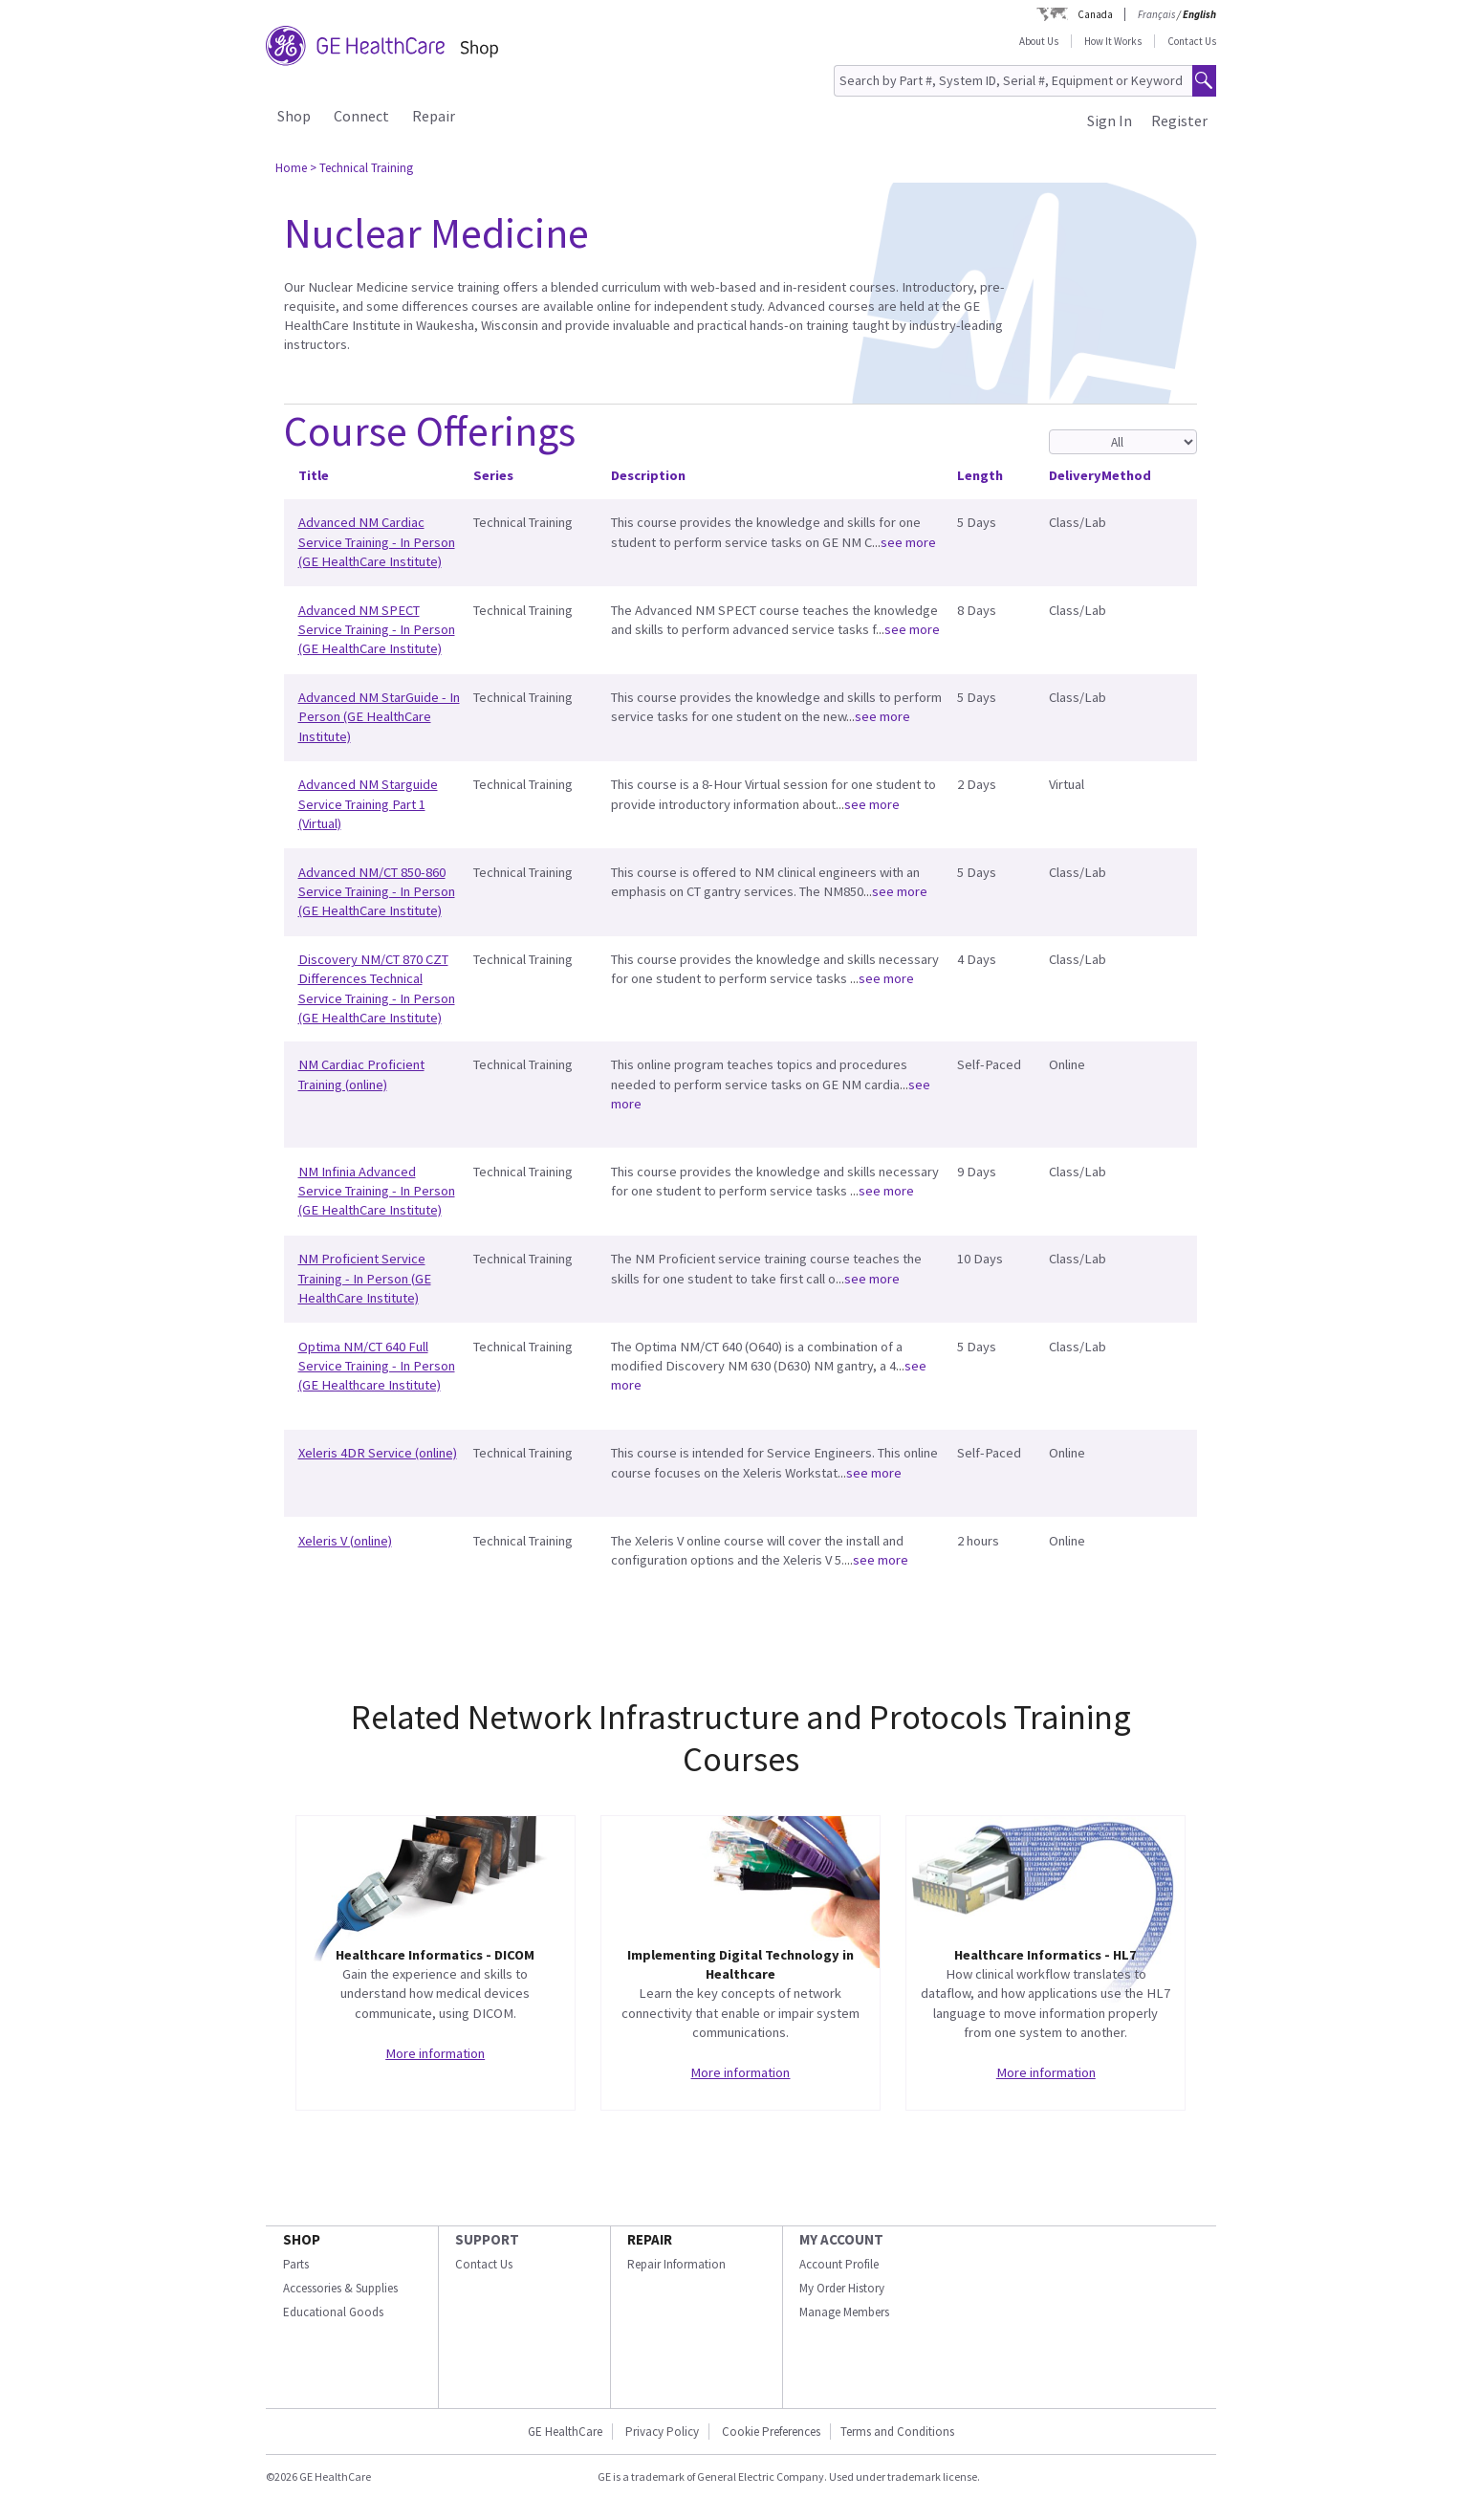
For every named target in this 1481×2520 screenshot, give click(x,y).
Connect (361, 115)
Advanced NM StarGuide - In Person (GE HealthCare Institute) (379, 717)
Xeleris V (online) (345, 1540)
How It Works (1113, 41)
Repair (433, 115)
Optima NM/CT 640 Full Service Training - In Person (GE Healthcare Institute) (376, 1366)
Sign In (1109, 120)
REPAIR (649, 2239)
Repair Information (676, 2264)
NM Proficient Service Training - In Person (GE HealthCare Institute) (364, 1278)
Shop (294, 115)
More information (435, 2053)
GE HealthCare (565, 2431)
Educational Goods (333, 2312)
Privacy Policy (662, 2431)
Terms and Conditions (897, 2431)
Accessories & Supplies (340, 2288)
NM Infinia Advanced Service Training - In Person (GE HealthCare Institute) (376, 1191)
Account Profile (839, 2264)
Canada (1095, 14)
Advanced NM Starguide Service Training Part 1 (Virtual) (368, 804)
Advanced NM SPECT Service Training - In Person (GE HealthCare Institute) (376, 630)
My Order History (841, 2288)
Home (291, 168)
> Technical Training (361, 168)
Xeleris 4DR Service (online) (377, 1452)
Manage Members (844, 2312)
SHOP (301, 2239)
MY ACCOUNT (841, 2239)
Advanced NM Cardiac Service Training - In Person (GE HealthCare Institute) (376, 542)
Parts (296, 2264)
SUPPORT (487, 2239)
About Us (1038, 41)
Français (1156, 14)
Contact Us (1191, 41)
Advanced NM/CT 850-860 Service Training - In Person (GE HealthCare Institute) (376, 892)
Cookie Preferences (771, 2431)
